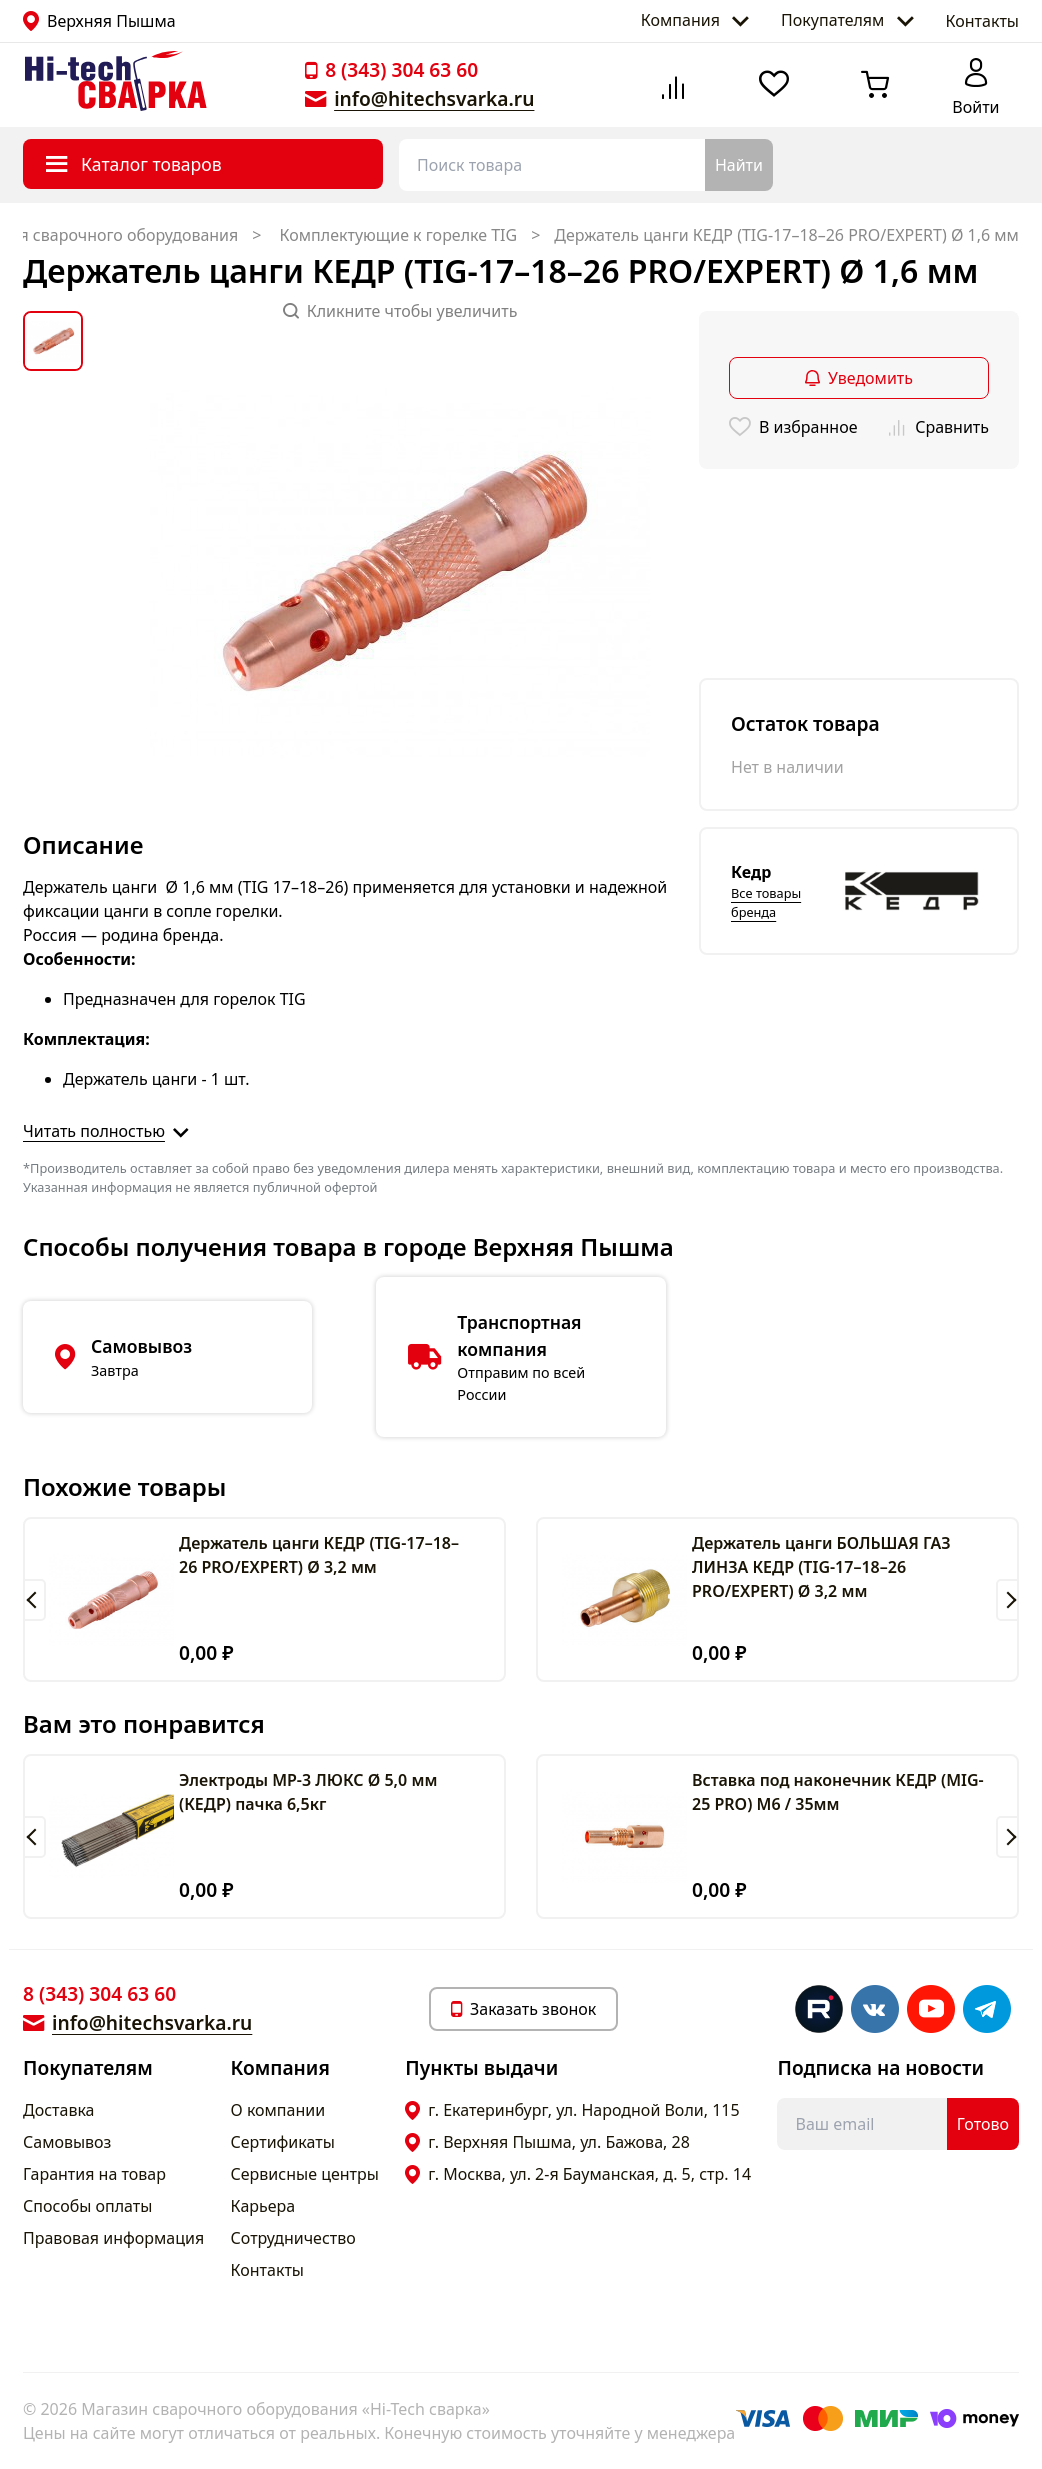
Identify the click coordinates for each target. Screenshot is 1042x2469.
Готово (983, 2124)
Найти (739, 165)
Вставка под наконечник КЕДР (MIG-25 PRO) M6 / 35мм (838, 1792)
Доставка (59, 2110)
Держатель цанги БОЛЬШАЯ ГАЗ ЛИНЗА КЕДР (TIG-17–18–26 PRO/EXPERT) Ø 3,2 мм (821, 1567)
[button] (34, 1600)
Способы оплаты (87, 2206)
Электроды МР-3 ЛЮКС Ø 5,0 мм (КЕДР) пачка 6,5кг (308, 1792)
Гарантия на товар (94, 2174)
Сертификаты (283, 2142)
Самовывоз (67, 2142)
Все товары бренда (766, 902)
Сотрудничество (293, 2238)
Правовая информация (113, 2238)
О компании (278, 2110)
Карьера (263, 2206)
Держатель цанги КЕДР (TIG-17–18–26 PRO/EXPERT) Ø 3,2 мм (319, 1555)
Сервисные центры (305, 2174)
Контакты (982, 21)
